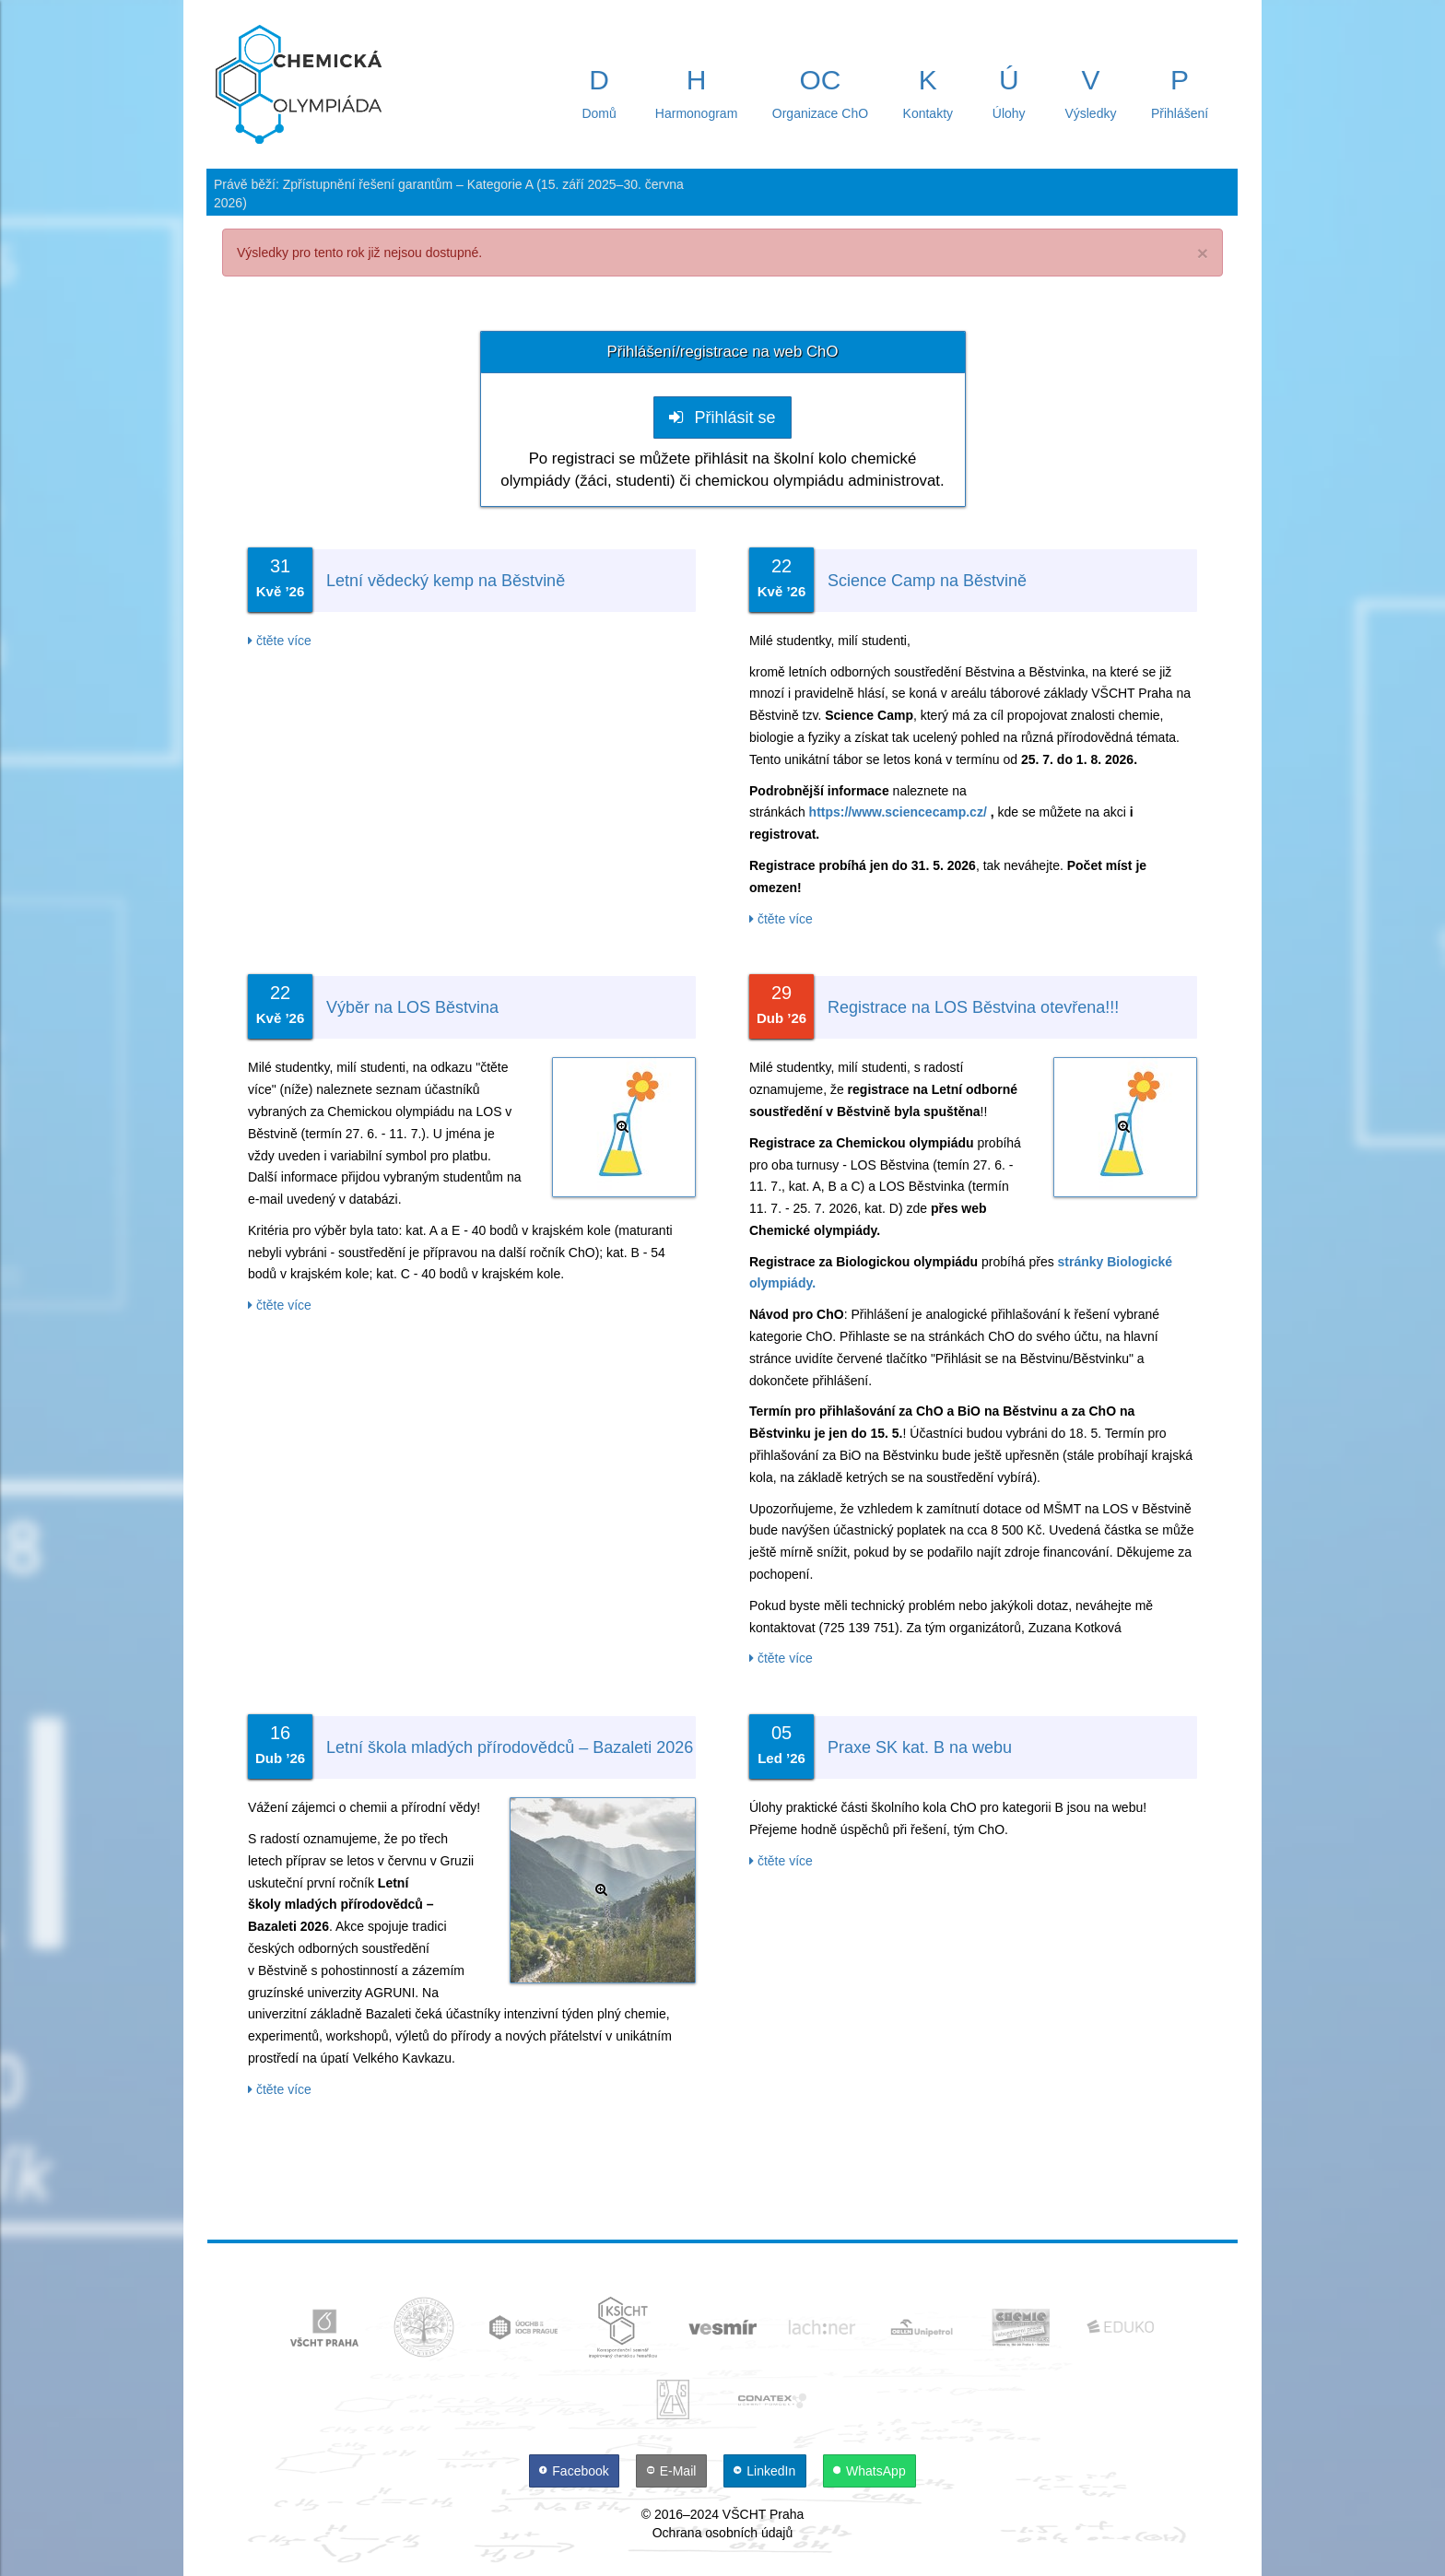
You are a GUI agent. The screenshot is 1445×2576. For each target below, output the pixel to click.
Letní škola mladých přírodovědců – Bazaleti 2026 (509, 1747)
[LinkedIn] (766, 2471)
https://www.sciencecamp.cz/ (898, 812)
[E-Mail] (673, 2471)
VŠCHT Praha (763, 2514)
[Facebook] (576, 2471)
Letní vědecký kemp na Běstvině (445, 580)
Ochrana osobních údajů (722, 2532)
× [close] (1202, 253)
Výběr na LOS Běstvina (412, 1007)
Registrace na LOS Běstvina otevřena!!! (973, 1007)
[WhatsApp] (869, 2471)
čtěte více (279, 640)
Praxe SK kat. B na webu (920, 1747)
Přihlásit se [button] (722, 417)
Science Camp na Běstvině (927, 580)
